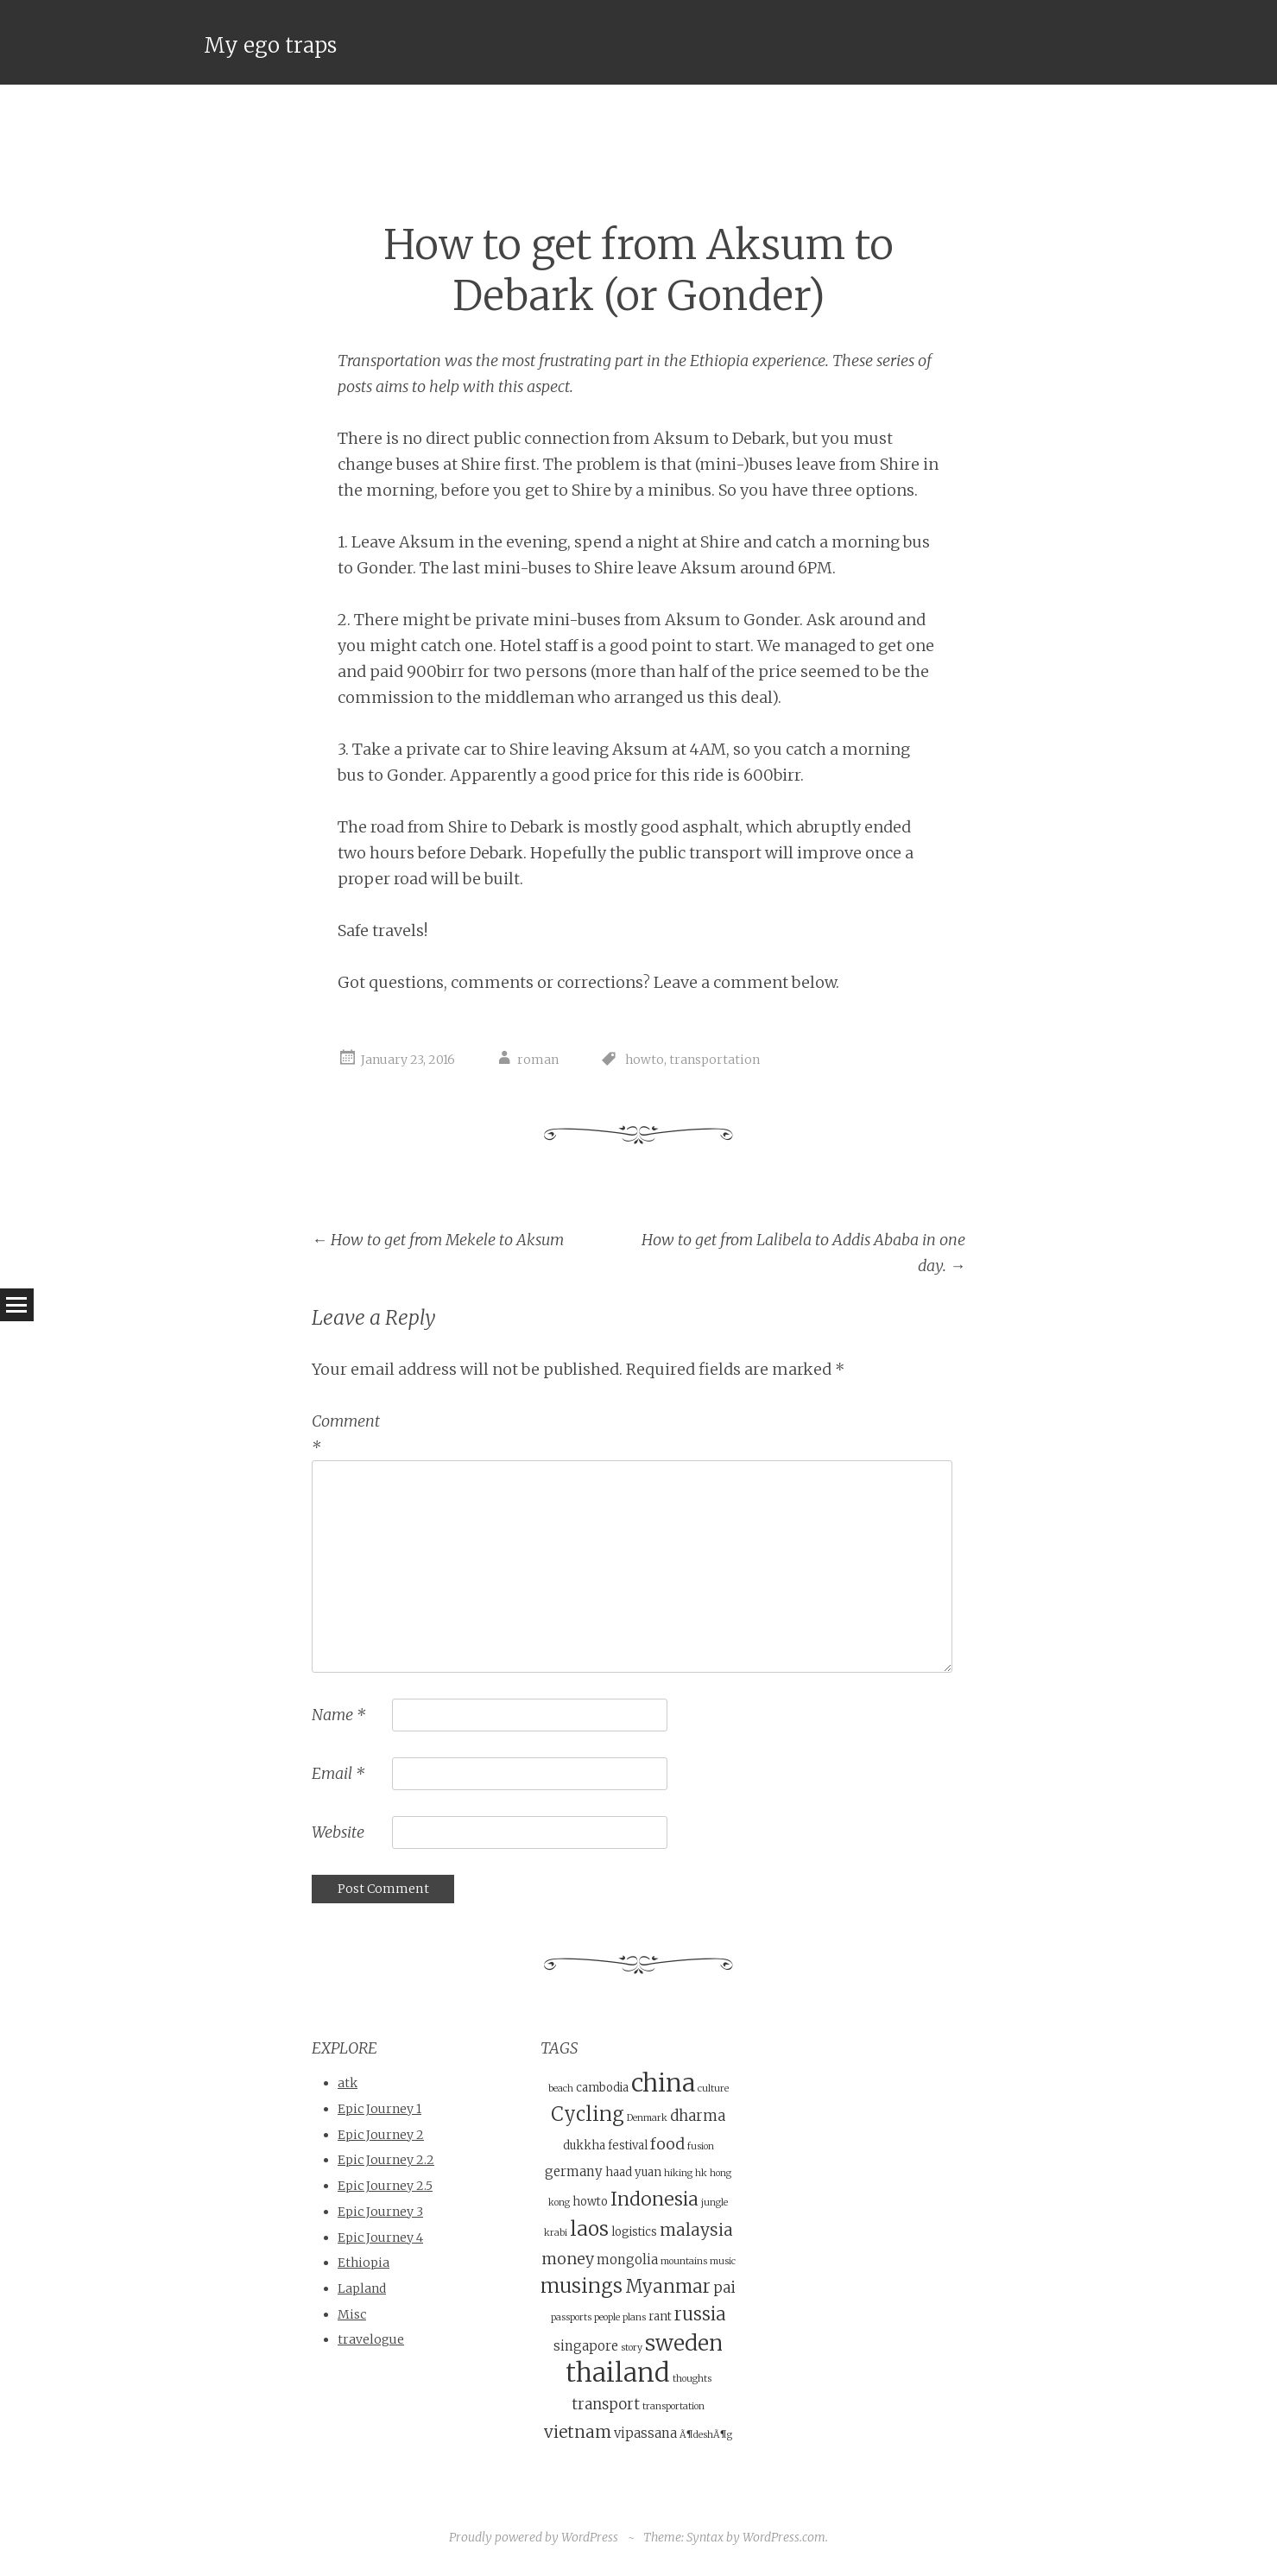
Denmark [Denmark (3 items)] (647, 2117)
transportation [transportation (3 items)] (673, 2406)
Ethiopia (363, 2262)
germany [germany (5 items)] (574, 2171)
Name (338, 1715)
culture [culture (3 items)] (713, 2088)
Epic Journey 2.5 (385, 2185)
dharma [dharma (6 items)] (697, 2116)
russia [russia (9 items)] (700, 2314)
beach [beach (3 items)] (560, 2088)
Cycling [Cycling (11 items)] (587, 2114)
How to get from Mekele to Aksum (438, 1240)
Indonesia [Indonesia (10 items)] (654, 2199)
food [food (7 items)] (667, 2143)
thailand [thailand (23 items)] (618, 2373)
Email (338, 1773)
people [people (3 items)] (607, 2317)
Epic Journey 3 (380, 2211)
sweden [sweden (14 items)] (684, 2342)
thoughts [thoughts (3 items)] (692, 2378)
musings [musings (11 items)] (582, 2286)
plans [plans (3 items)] (634, 2317)
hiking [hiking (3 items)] (678, 2173)
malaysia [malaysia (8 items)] (696, 2229)
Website (338, 1832)
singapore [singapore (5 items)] (585, 2345)
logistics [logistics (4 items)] (634, 2232)
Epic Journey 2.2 (386, 2160)
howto (644, 1059)
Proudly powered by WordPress (533, 2536)
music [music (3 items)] (723, 2260)
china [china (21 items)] (663, 2082)
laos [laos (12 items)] (589, 2228)
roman (538, 1059)
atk (347, 2083)
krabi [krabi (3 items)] (555, 2232)
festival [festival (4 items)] (628, 2144)
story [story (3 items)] (631, 2346)
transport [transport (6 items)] (606, 2405)
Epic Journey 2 (381, 2134)
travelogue (371, 2339)
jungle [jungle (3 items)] (714, 2202)
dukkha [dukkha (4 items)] (584, 2144)
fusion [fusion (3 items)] (700, 2145)
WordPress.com (784, 2536)
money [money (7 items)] (567, 2258)
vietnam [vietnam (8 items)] (577, 2431)
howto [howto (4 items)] (590, 2201)
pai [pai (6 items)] (724, 2288)
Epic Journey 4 (380, 2236)
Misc (352, 2313)
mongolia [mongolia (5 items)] (627, 2258)
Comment (346, 1434)
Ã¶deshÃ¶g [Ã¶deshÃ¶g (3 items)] (706, 2434)
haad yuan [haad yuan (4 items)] (633, 2172)
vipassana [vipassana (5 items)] (645, 2432)
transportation (714, 1059)
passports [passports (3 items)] (571, 2317)
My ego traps (270, 45)
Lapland (362, 2288)
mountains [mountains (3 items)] (684, 2260)
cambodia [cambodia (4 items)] (602, 2087)
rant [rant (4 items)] (660, 2316)
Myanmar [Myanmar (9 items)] (668, 2286)
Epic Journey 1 (379, 2109)
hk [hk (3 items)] (701, 2173)
